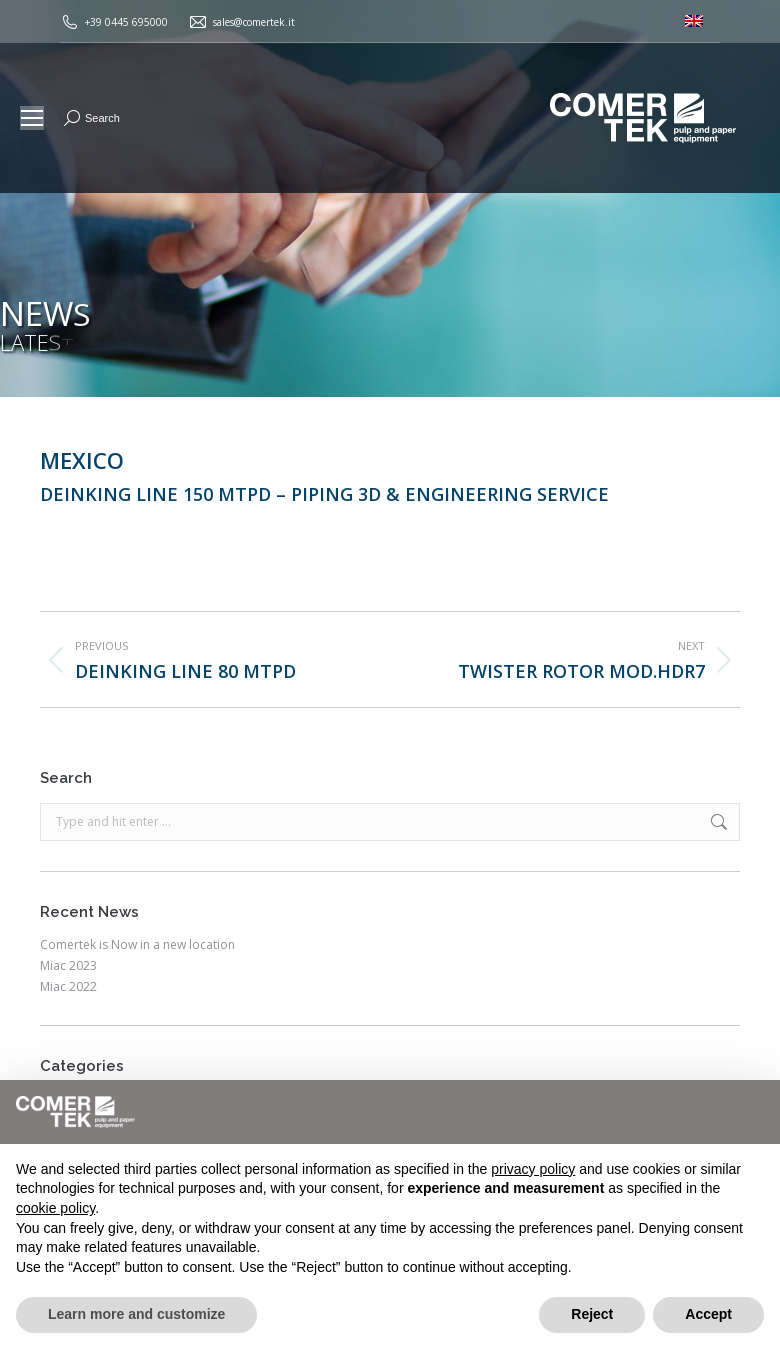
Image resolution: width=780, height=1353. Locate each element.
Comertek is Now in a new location (137, 945)
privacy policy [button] (533, 1169)
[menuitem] (694, 21)
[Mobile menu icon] (32, 118)
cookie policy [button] (55, 1208)
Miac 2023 (68, 966)
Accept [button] (708, 1314)
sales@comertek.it (254, 22)
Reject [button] (592, 1314)
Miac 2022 (68, 987)
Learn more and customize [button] (136, 1314)
